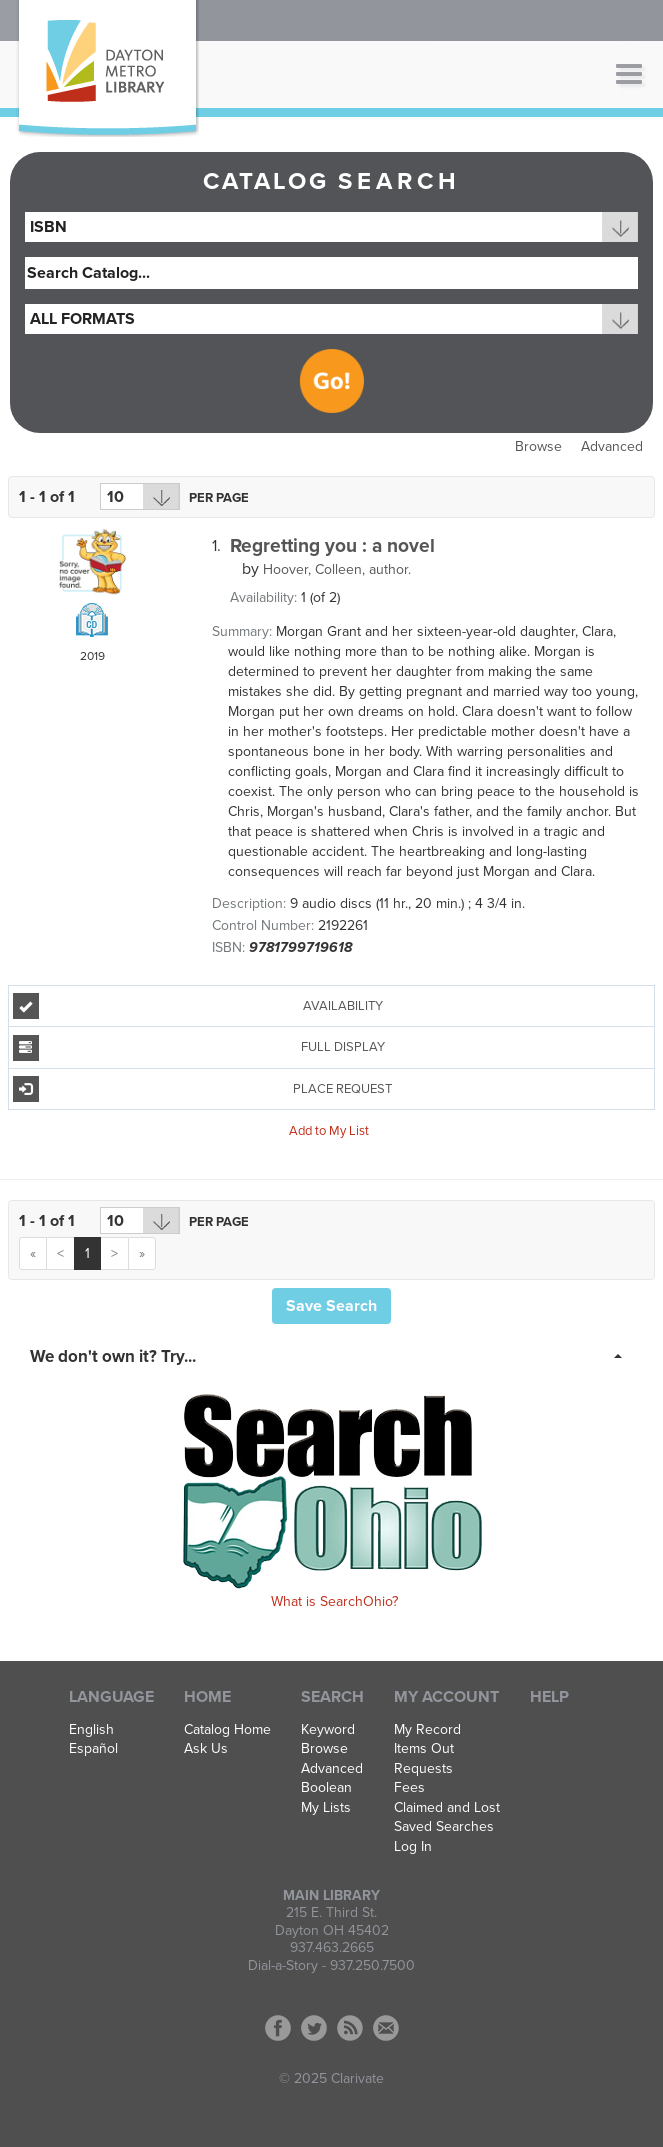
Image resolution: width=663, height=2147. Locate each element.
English (91, 1730)
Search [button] (332, 1697)
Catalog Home (227, 1730)
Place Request (203, 1089)
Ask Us (206, 1749)
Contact (386, 2028)
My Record (427, 1730)
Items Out (424, 1749)
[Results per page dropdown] (140, 496)
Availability (198, 1006)
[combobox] (331, 227)
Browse (538, 446)
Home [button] (207, 1697)
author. (337, 569)
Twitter (314, 2028)
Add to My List (329, 1131)
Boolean (326, 1788)
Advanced (612, 446)
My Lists (326, 1808)
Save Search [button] (331, 1306)
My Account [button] (446, 1697)
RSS (350, 2028)
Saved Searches (444, 1827)
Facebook (278, 2028)
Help (549, 1697)
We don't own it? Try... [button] (113, 1356)
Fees (409, 1788)
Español (93, 1749)
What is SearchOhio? (334, 1601)
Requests (423, 1769)
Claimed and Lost (447, 1808)
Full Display (199, 1048)
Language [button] (111, 1697)
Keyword (328, 1730)
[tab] (331, 1355)
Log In (413, 1847)
